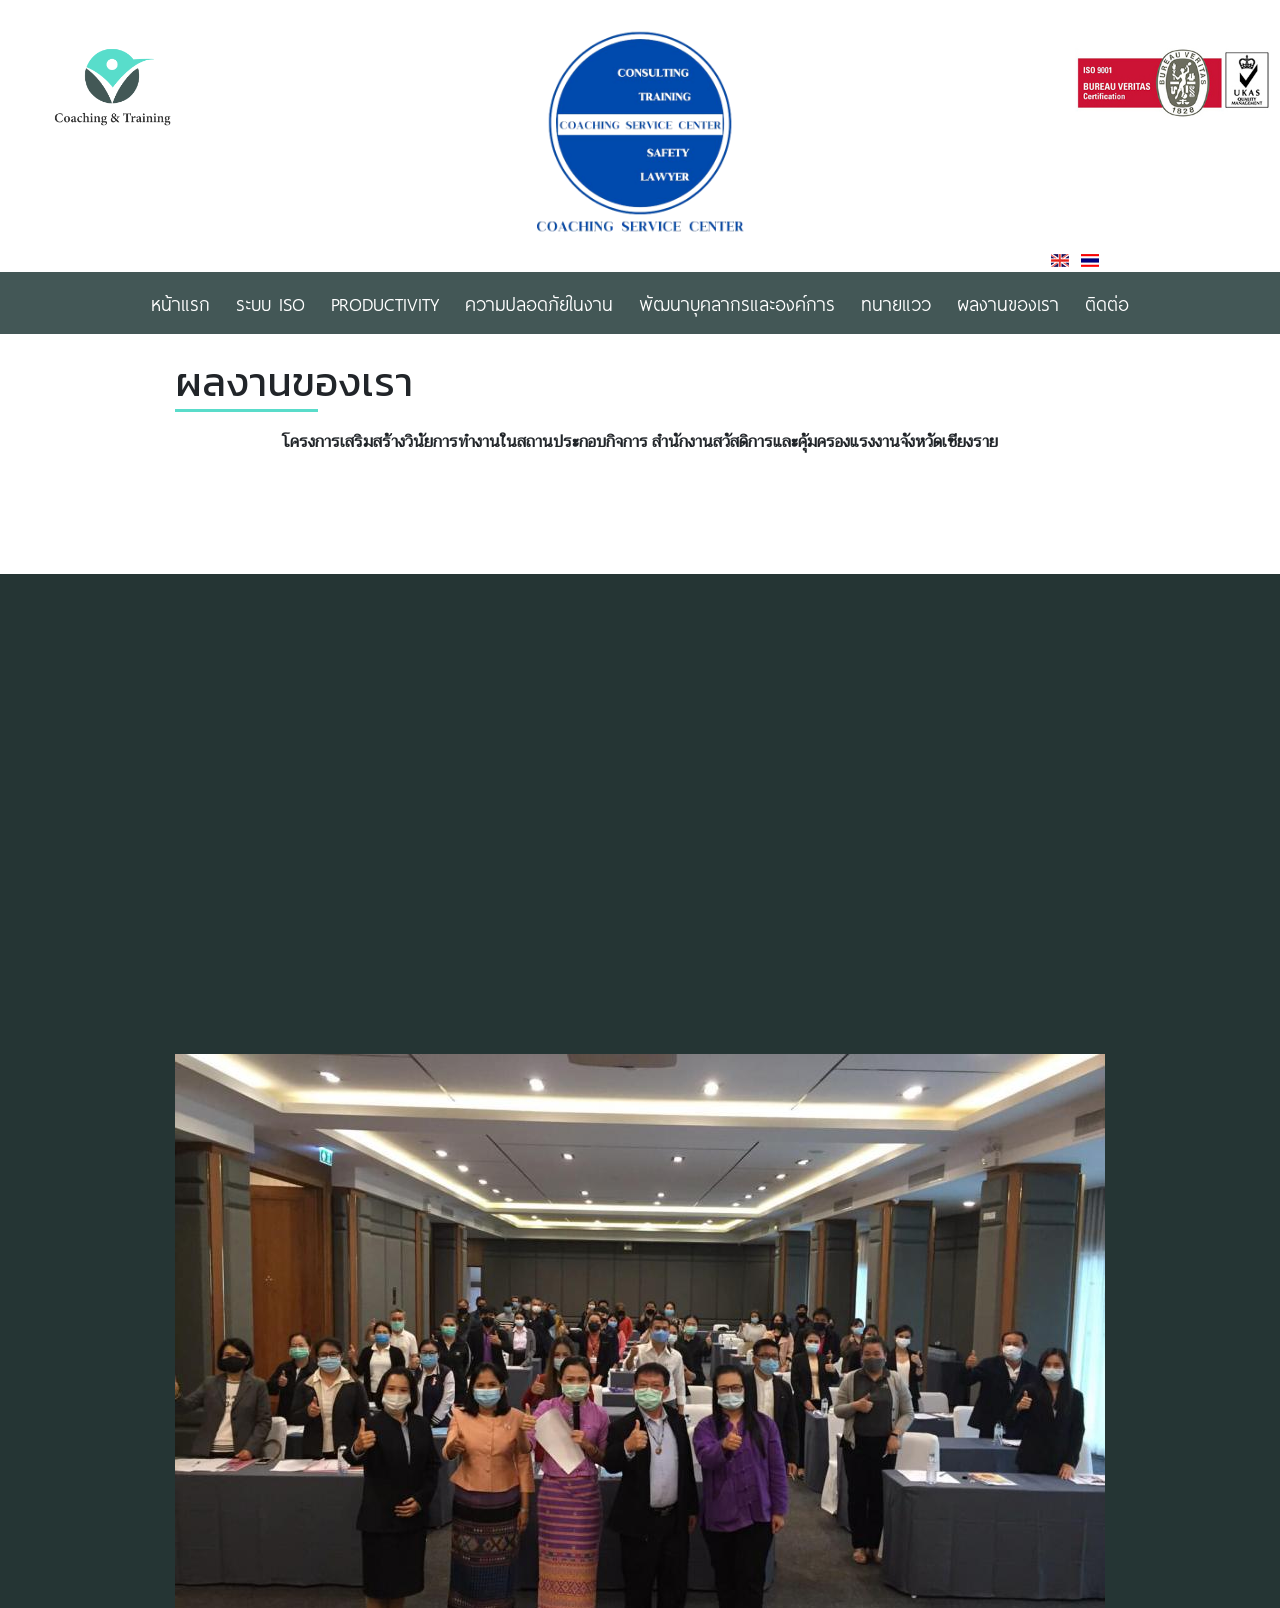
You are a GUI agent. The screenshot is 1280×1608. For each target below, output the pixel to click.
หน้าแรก (180, 303)
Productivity (385, 303)
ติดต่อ (1107, 303)
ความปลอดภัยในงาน (539, 303)
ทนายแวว (896, 303)
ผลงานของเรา (1008, 303)
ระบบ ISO (270, 303)
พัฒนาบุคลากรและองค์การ (737, 303)
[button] (1087, 1344)
